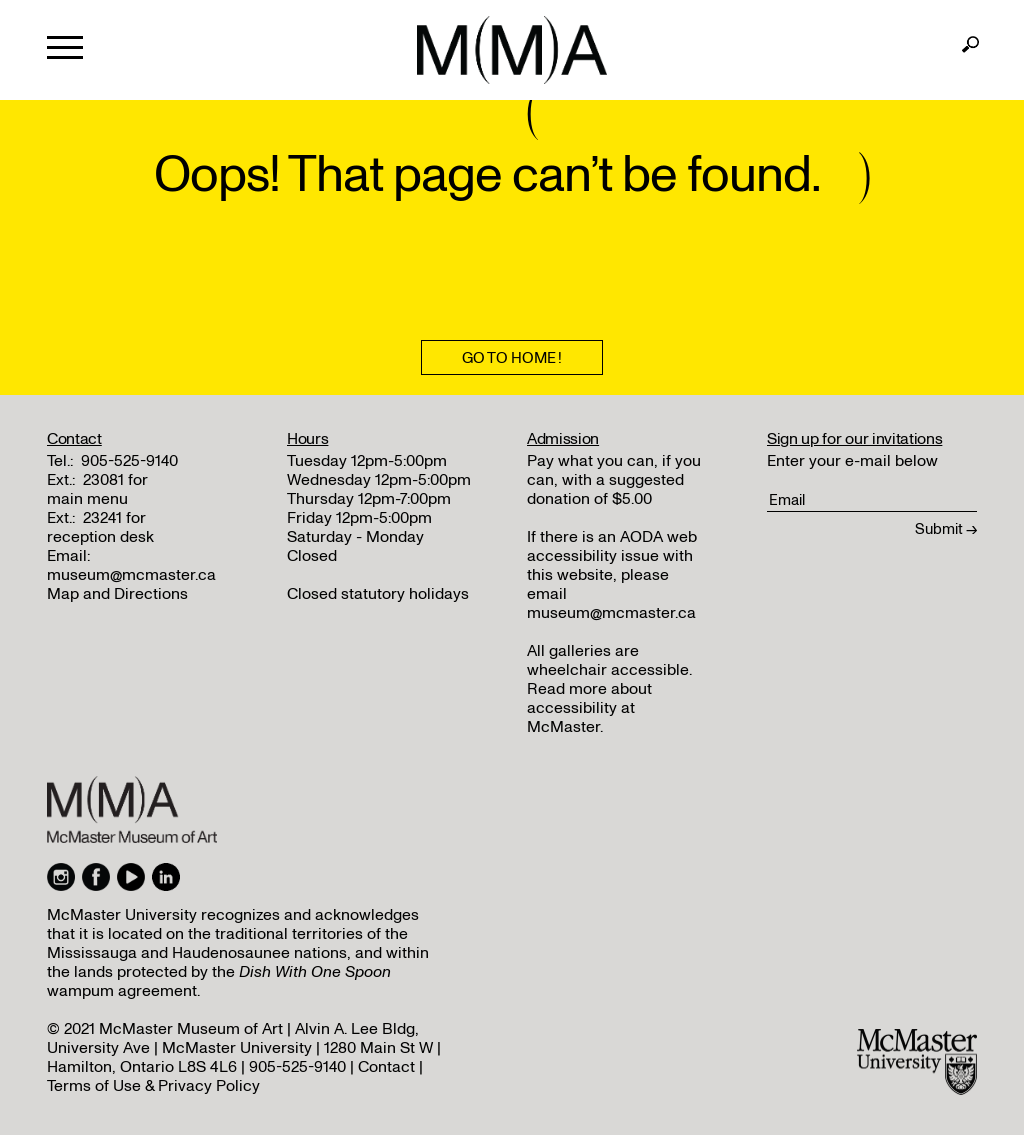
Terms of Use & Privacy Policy (153, 1086)
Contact (386, 1067)
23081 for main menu (97, 489)
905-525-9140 (129, 461)
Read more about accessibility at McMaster (589, 708)
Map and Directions (117, 594)
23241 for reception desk (100, 527)
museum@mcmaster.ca (131, 575)
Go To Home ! (512, 358)
